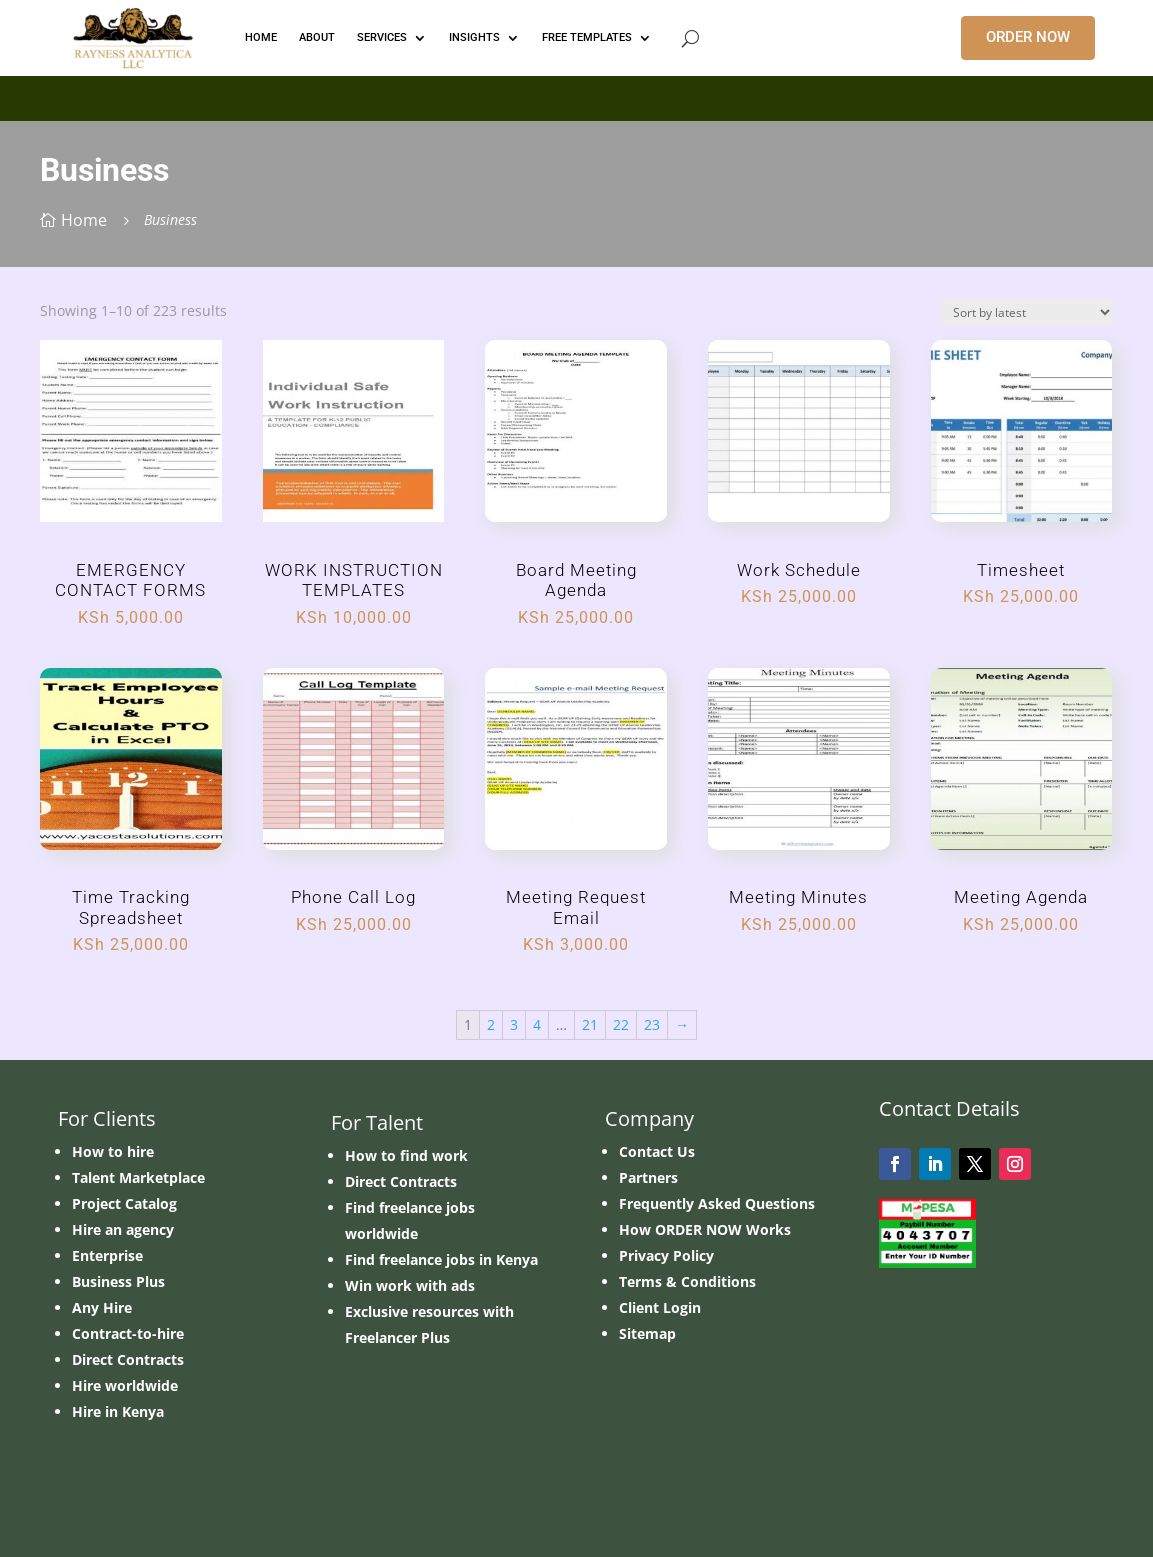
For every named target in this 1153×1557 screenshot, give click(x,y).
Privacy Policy (666, 1255)
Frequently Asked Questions (717, 1203)
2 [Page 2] (491, 1024)
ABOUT (317, 37)
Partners (648, 1177)
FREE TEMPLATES (587, 37)
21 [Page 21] (590, 1024)
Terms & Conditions (687, 1281)
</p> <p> (576, 95)
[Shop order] (1027, 312)
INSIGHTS (474, 37)
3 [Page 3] (514, 1024)
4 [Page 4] (537, 1024)
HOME (261, 37)
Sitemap (647, 1333)
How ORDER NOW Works (705, 1229)
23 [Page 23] (652, 1024)
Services (382, 37)
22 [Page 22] (621, 1024)
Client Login (660, 1307)
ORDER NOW (1028, 37)
